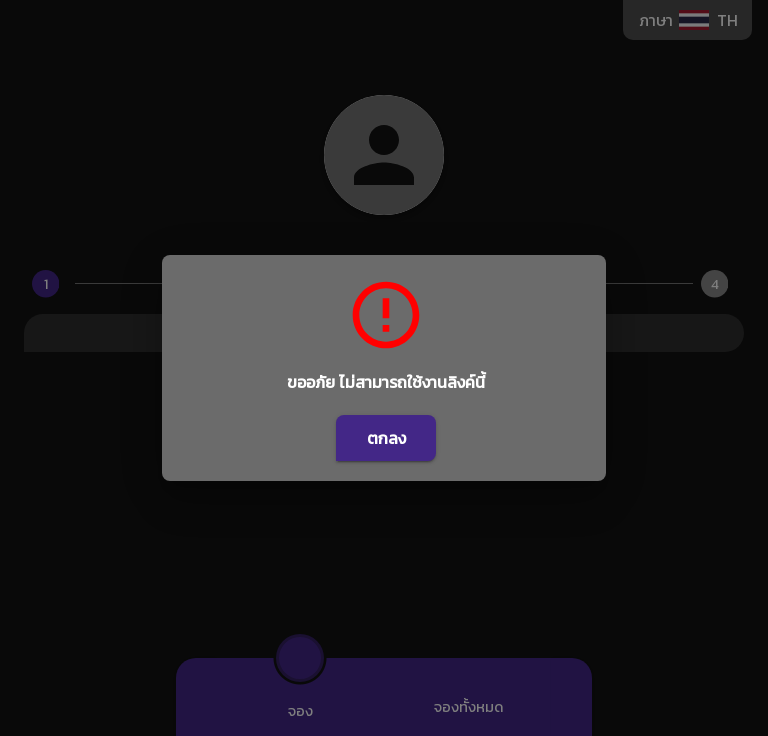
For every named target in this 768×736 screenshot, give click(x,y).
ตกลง (386, 438)
